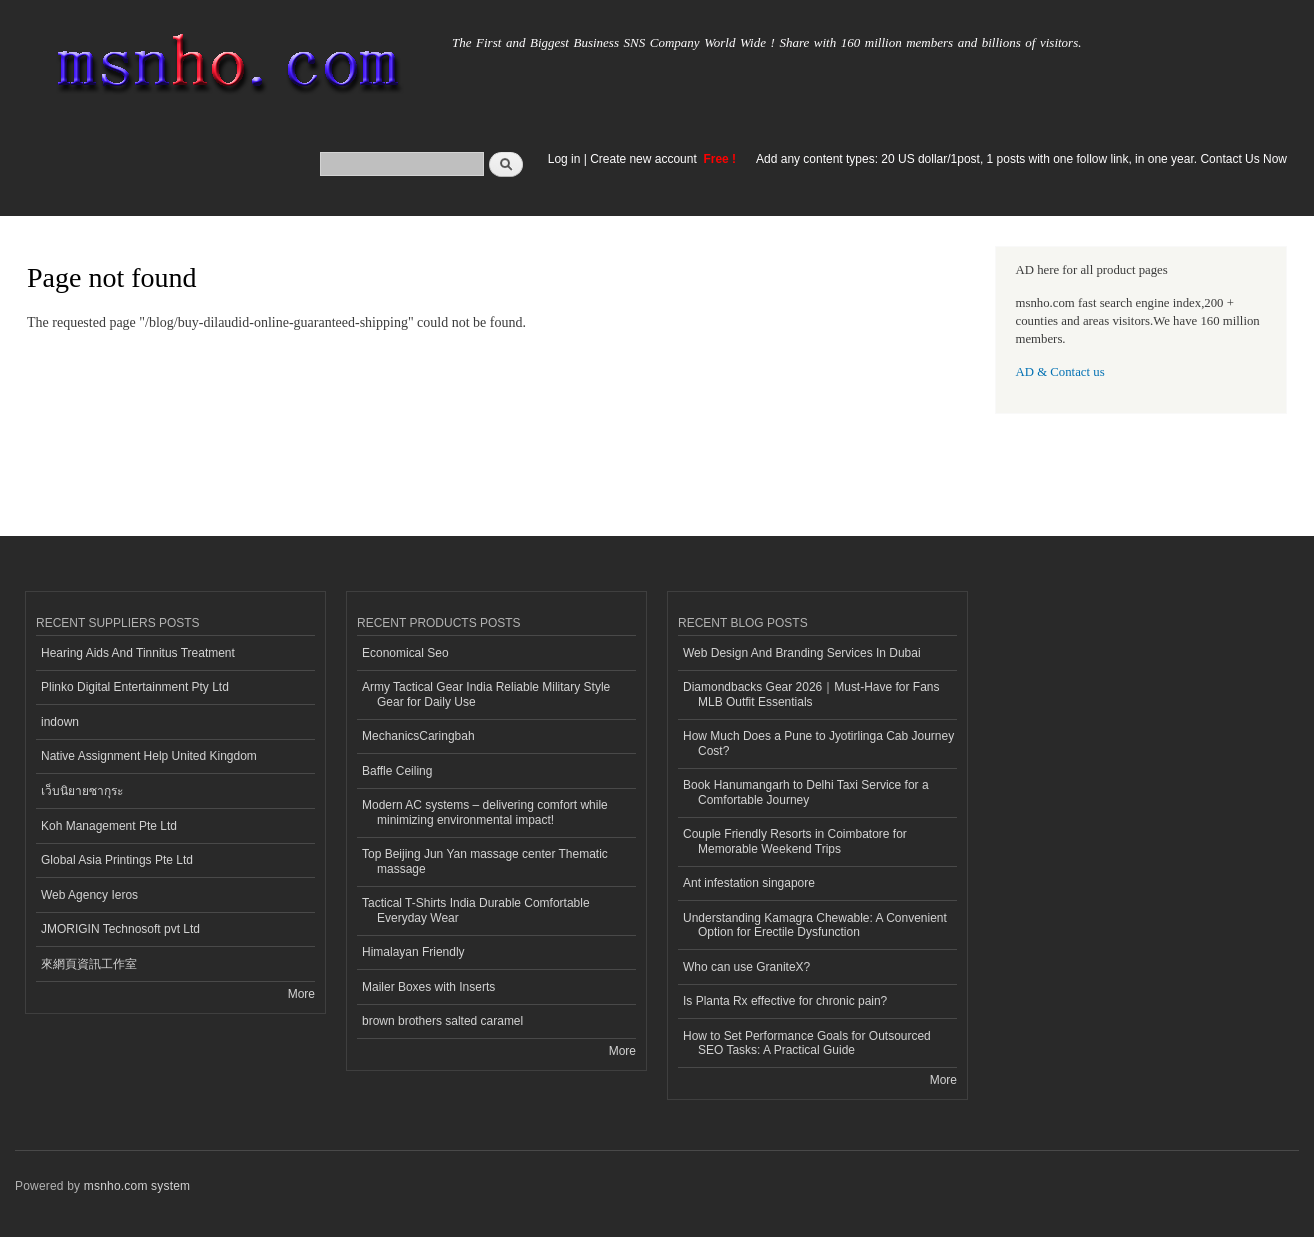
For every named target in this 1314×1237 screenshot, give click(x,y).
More (301, 994)
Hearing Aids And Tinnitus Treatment (138, 653)
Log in (564, 159)
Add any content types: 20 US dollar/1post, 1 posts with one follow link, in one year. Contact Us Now (1021, 159)
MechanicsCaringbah (418, 736)
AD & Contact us (1060, 372)
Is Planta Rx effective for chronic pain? (785, 1001)
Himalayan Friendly (413, 952)
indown (60, 722)
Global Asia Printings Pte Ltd (117, 860)
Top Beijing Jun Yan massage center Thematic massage (485, 861)
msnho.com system (137, 1186)
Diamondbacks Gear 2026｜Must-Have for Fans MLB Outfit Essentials (811, 694)
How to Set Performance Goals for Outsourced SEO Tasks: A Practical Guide (807, 1043)
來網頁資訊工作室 (89, 964)
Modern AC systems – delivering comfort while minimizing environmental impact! (485, 812)
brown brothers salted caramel (442, 1021)
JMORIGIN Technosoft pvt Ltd (120, 929)
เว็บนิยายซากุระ (82, 791)
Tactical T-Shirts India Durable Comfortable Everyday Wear (476, 910)
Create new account (645, 159)
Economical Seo (405, 653)
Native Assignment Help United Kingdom (149, 756)
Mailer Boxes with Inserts (428, 987)
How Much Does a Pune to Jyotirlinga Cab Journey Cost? (818, 743)
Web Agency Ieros (89, 895)
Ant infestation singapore (749, 883)
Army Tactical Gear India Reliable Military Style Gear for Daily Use (486, 694)
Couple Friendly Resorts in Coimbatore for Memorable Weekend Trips (795, 841)
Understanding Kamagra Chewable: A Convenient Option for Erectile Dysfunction (815, 925)
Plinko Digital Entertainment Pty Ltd (135, 687)
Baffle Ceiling (397, 771)
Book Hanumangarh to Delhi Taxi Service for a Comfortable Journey (806, 792)
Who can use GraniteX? (746, 967)
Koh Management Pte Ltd (109, 826)
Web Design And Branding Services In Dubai (802, 653)
